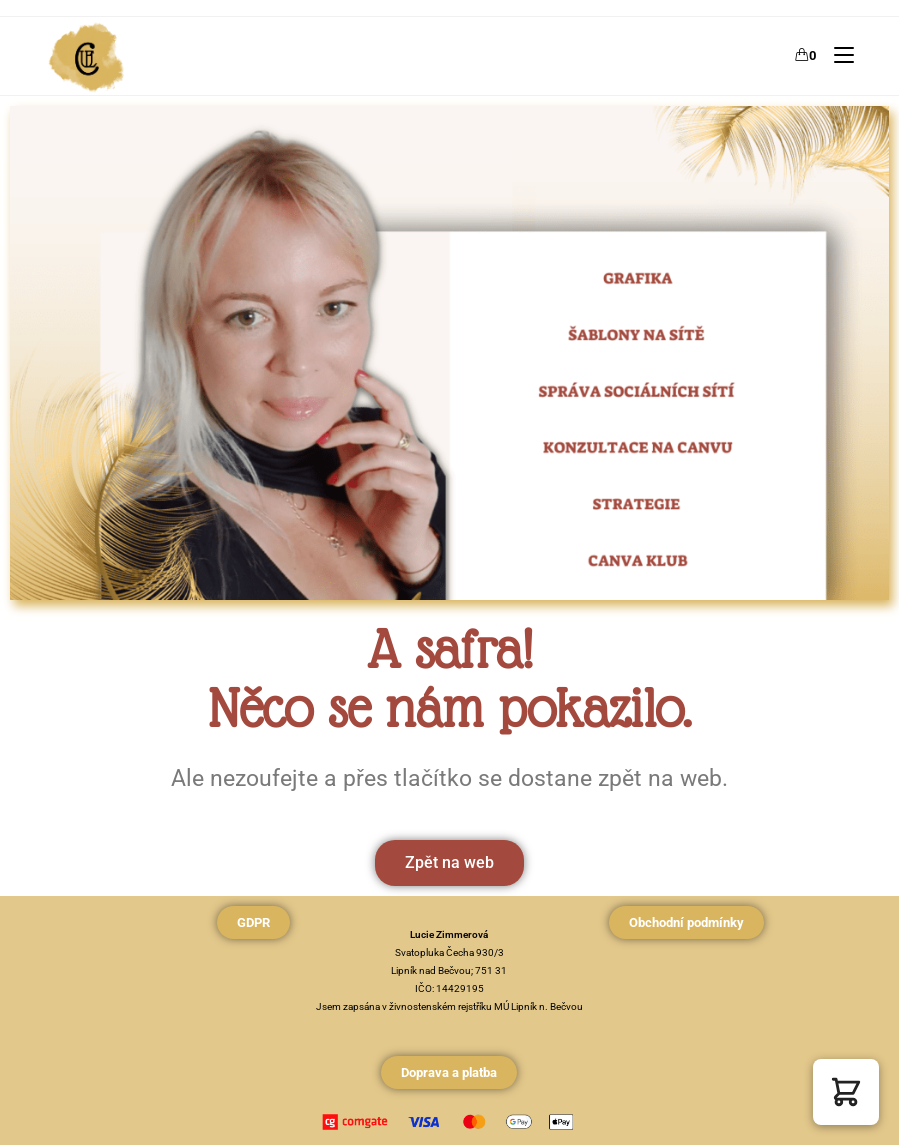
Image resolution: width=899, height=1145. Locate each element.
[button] (846, 1092)
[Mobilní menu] (836, 55)
